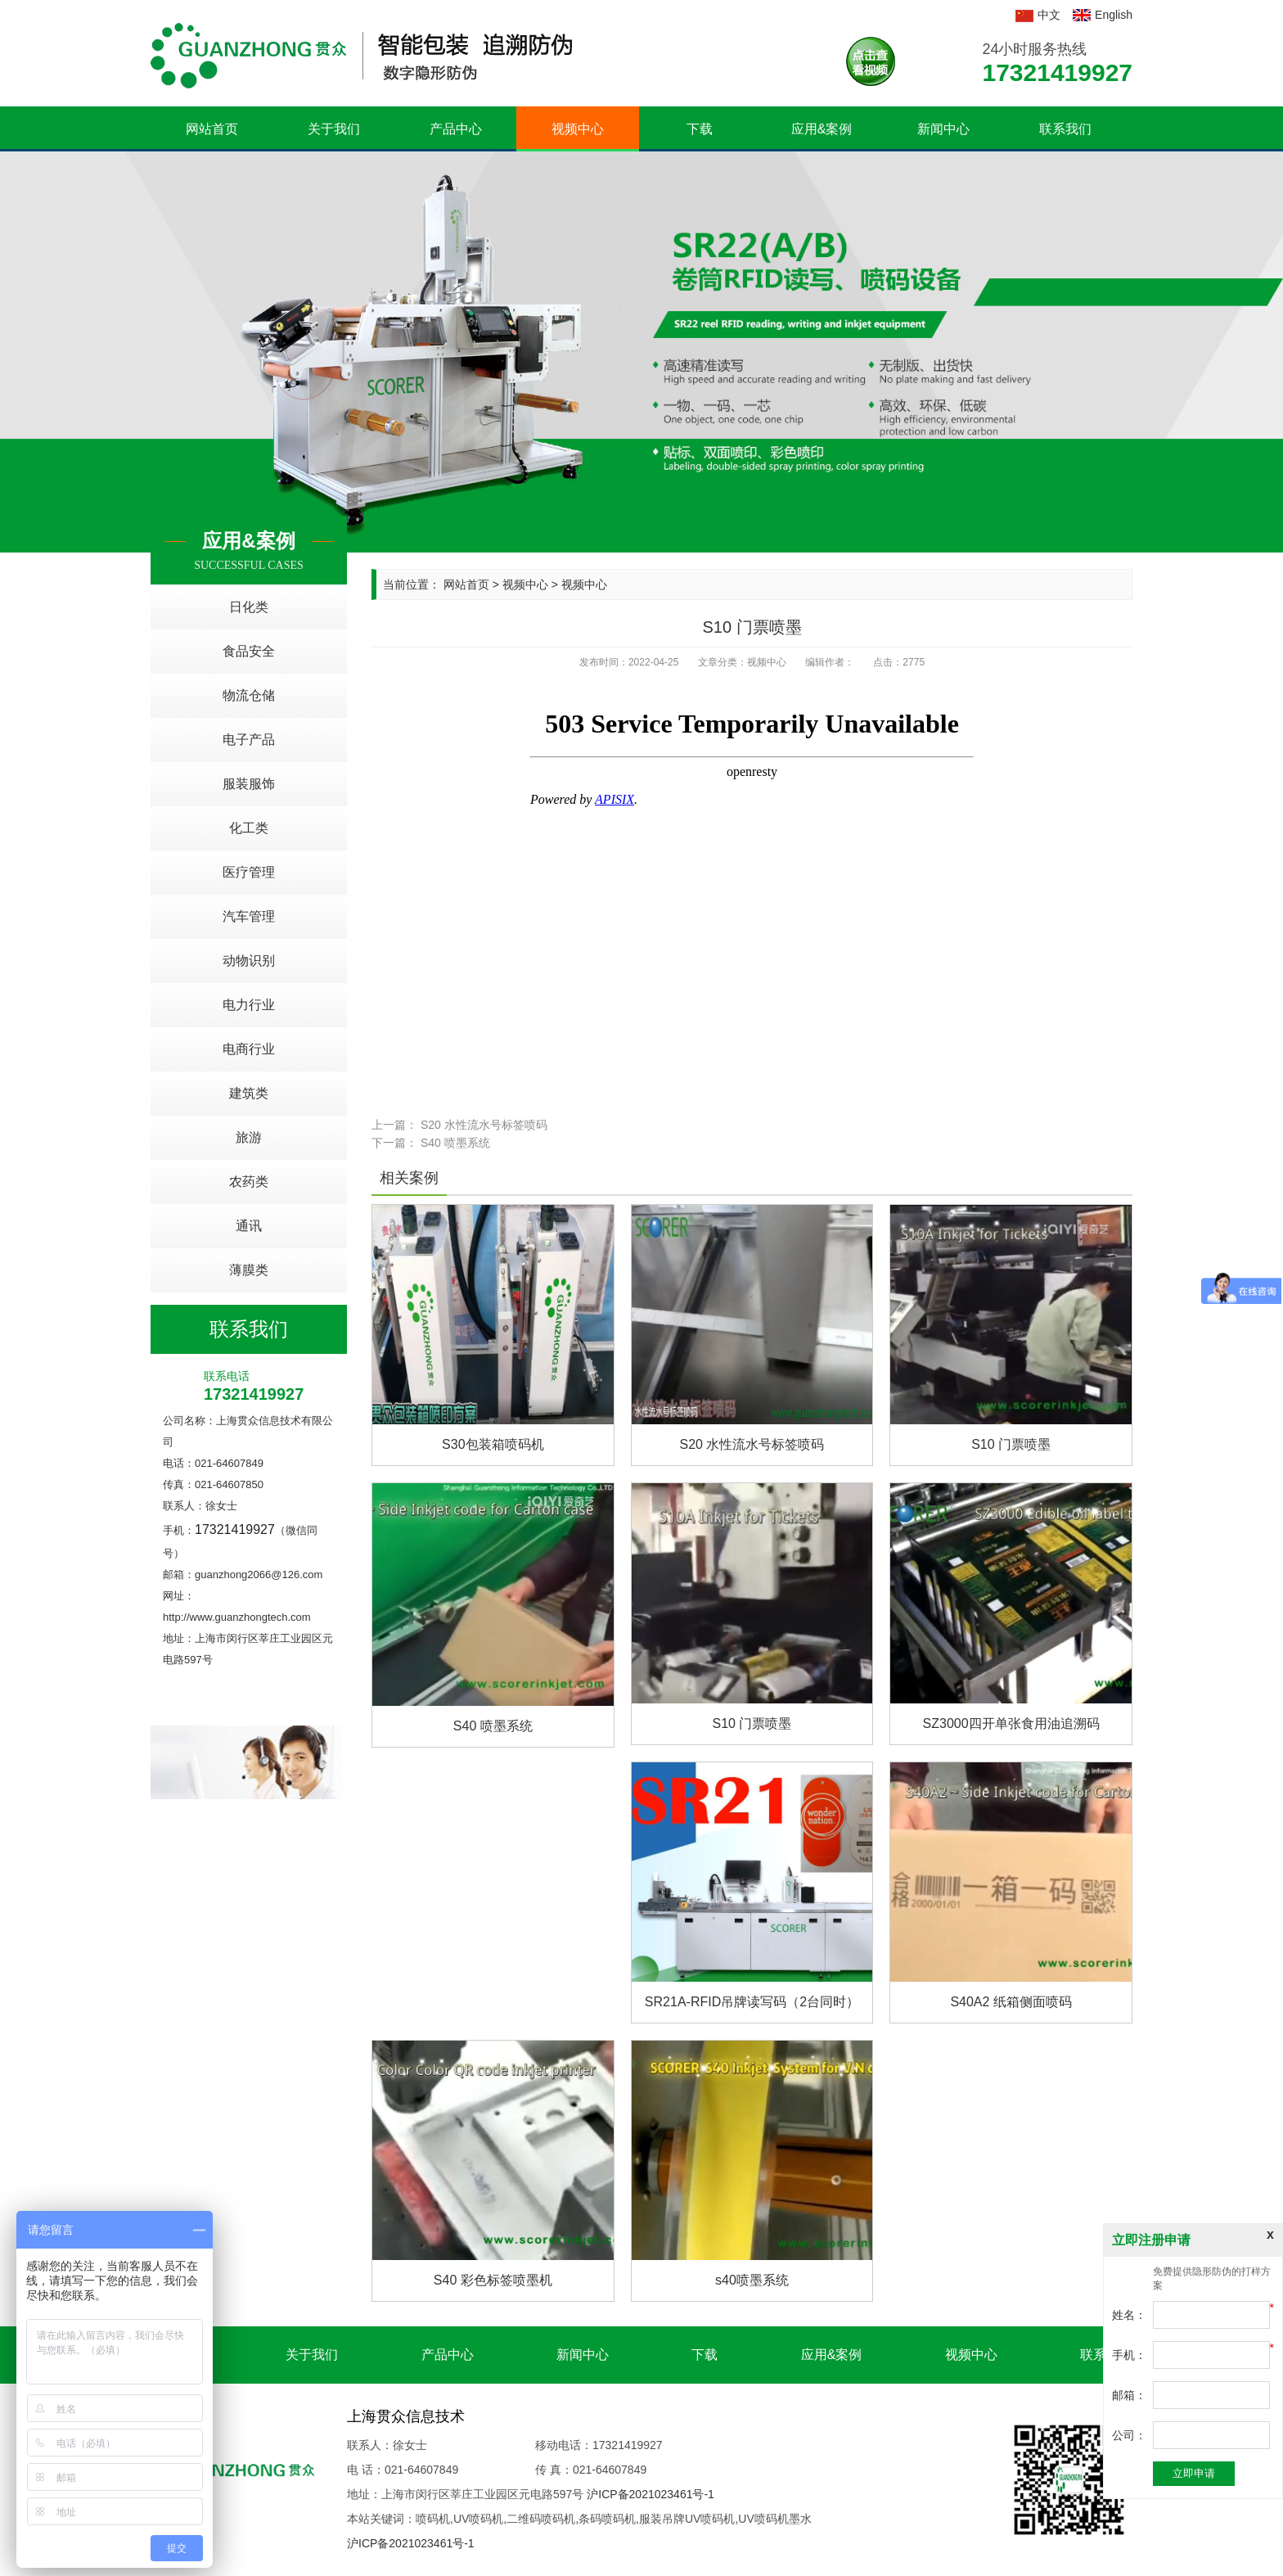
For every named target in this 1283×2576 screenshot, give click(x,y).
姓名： (1129, 2314)
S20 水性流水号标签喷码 (484, 1124)
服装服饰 (249, 784)
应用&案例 (822, 129)
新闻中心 (943, 129)
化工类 (248, 828)
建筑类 (248, 1093)
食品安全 (249, 651)
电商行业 (249, 1049)
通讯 (249, 1226)
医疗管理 (249, 872)
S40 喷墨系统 (455, 1142)
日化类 (248, 607)
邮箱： (1129, 2395)
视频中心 (577, 129)
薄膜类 (248, 1270)
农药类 (248, 1182)
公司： (1129, 2435)
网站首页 (212, 129)
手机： (1129, 2355)
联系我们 (1065, 129)
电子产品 (249, 740)
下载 (700, 129)
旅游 (249, 1137)
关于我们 (334, 129)
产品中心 (456, 129)
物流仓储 (249, 695)
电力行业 (249, 1005)
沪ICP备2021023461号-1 (650, 2494)
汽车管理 (249, 916)
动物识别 (249, 961)
